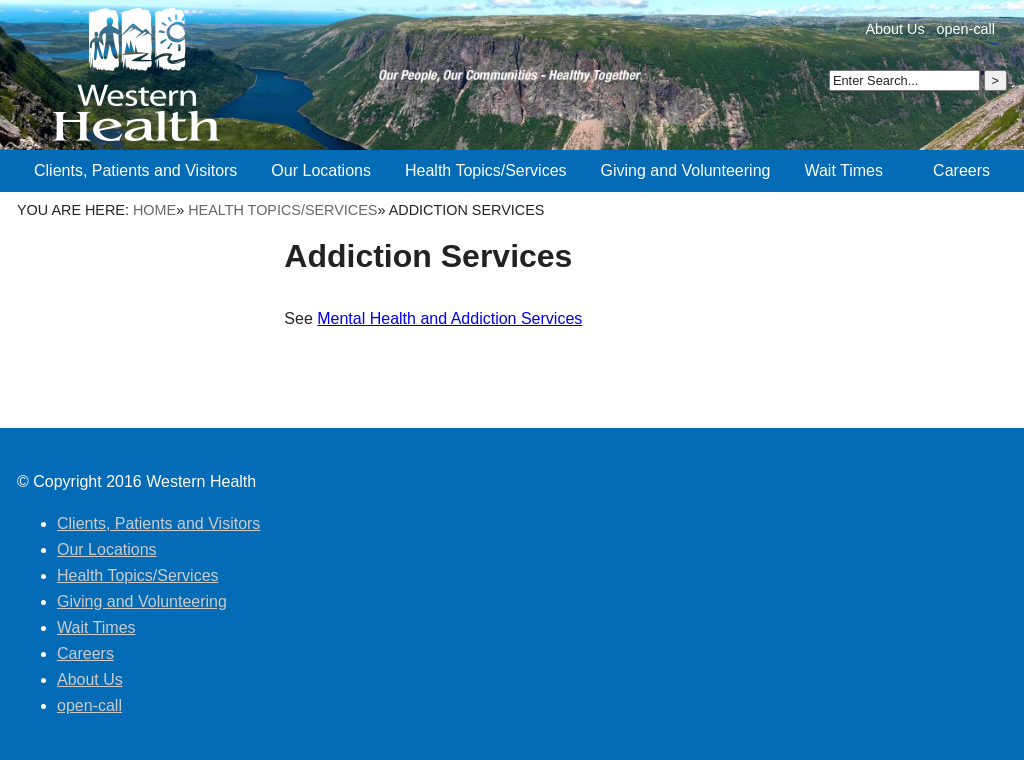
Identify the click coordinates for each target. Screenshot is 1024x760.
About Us (894, 29)
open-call (966, 29)
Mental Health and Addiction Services (449, 318)
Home (154, 210)
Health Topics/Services (282, 210)
